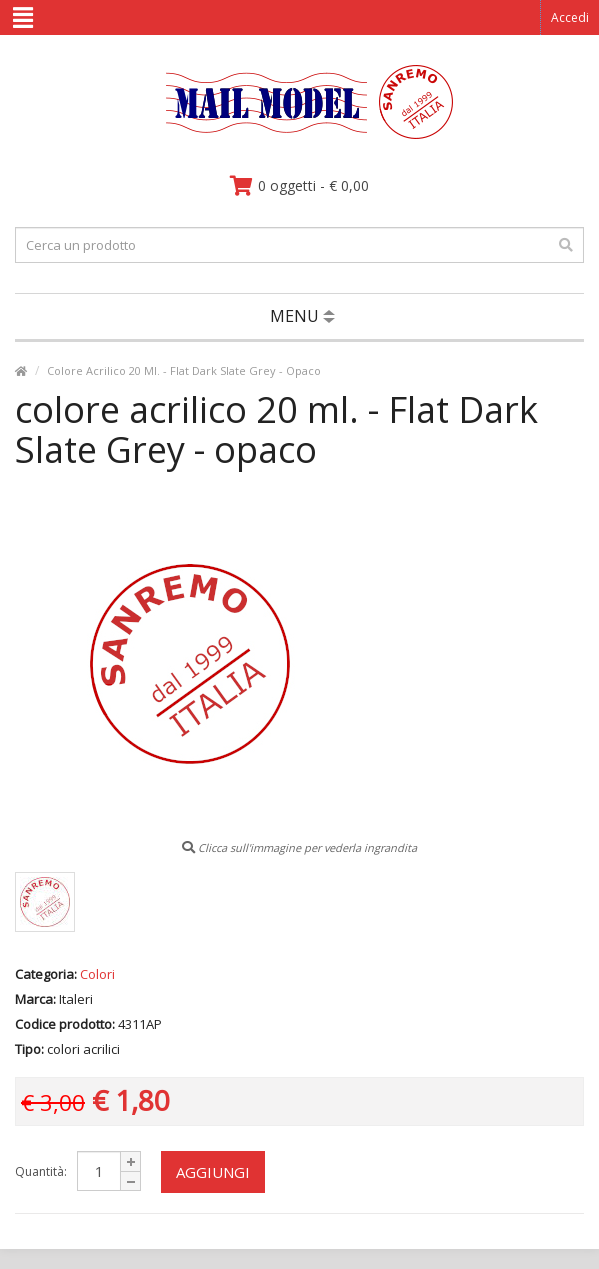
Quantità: (41, 1171)
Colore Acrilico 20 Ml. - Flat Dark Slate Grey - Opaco (184, 370)
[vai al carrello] (299, 186)
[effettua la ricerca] (566, 245)
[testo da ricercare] (299, 245)
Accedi (570, 17)
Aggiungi (213, 1172)
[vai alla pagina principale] (299, 134)
